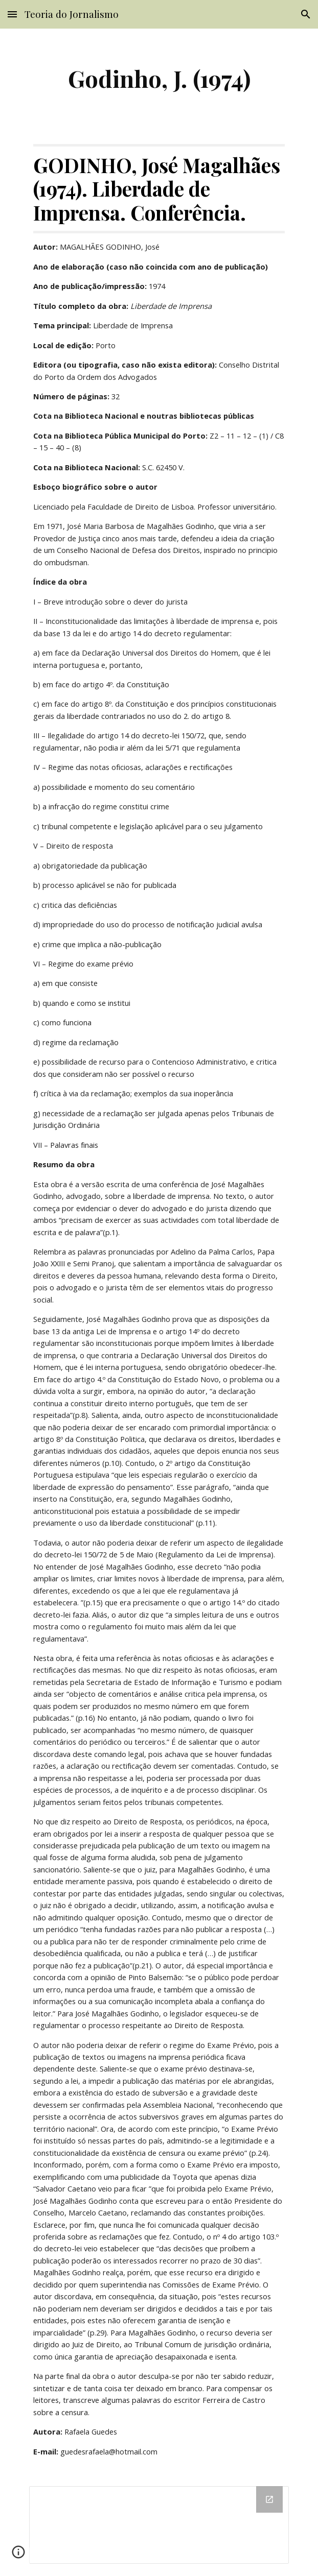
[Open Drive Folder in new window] (269, 2499)
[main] (158, 78)
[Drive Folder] (158, 2525)
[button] (12, 14)
